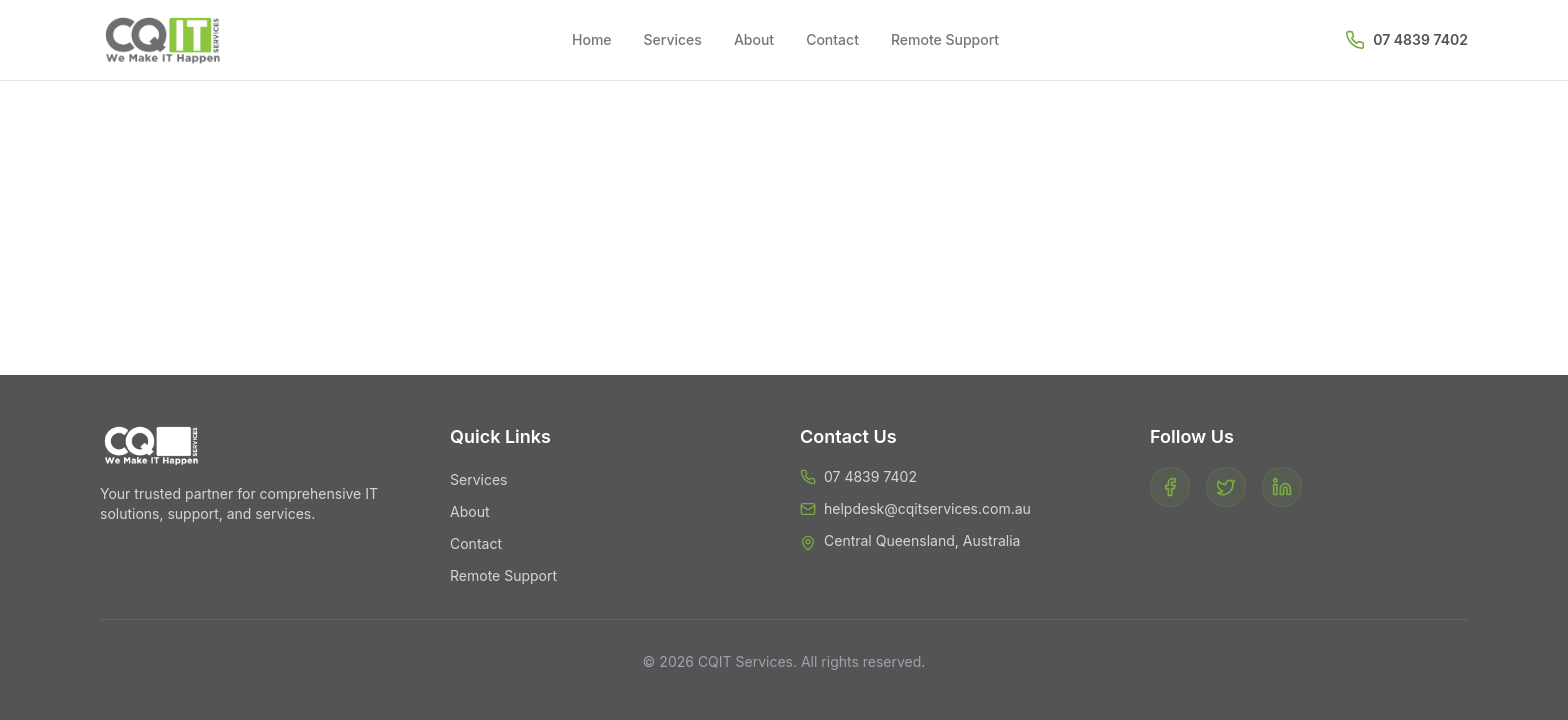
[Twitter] (1226, 487)
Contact (832, 39)
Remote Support (945, 39)
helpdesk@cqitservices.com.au (927, 508)
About (754, 39)
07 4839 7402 (1420, 39)
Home (592, 39)
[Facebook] (1170, 487)
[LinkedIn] (1282, 487)
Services (673, 39)
